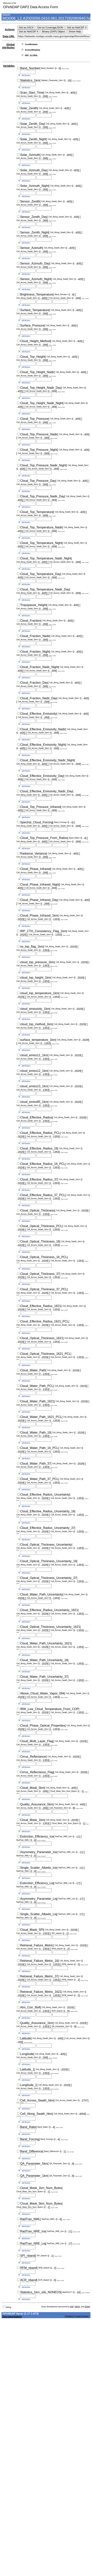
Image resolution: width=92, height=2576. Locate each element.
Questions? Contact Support (77, 2316)
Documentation (12, 2316)
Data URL (9, 36)
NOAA (87, 2307)
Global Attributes (8, 46)
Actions (10, 29)
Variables (9, 65)
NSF (72, 2307)
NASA (77, 2307)
